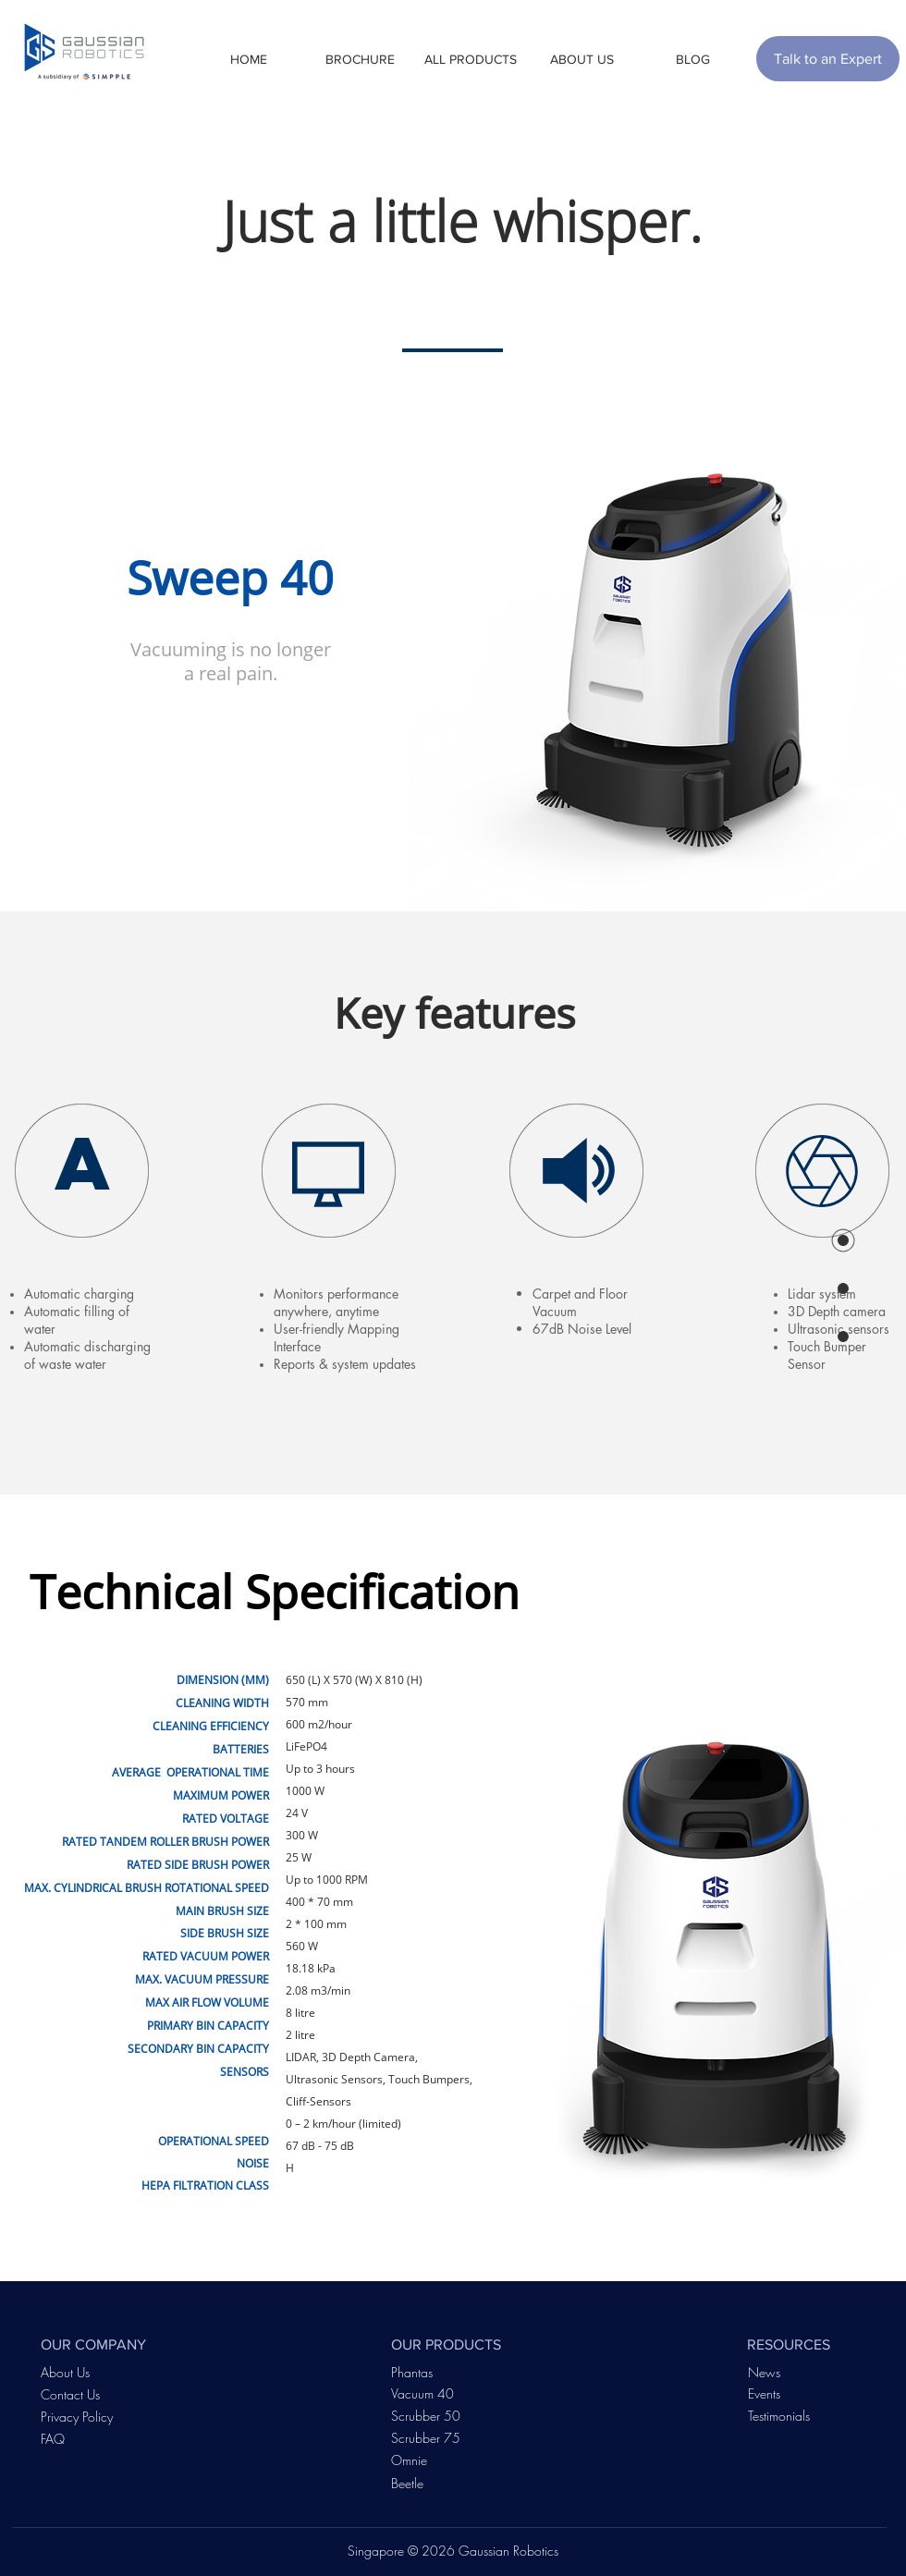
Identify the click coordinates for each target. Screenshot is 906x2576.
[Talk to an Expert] (828, 58)
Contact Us (70, 2394)
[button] (359, 59)
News (764, 2372)
